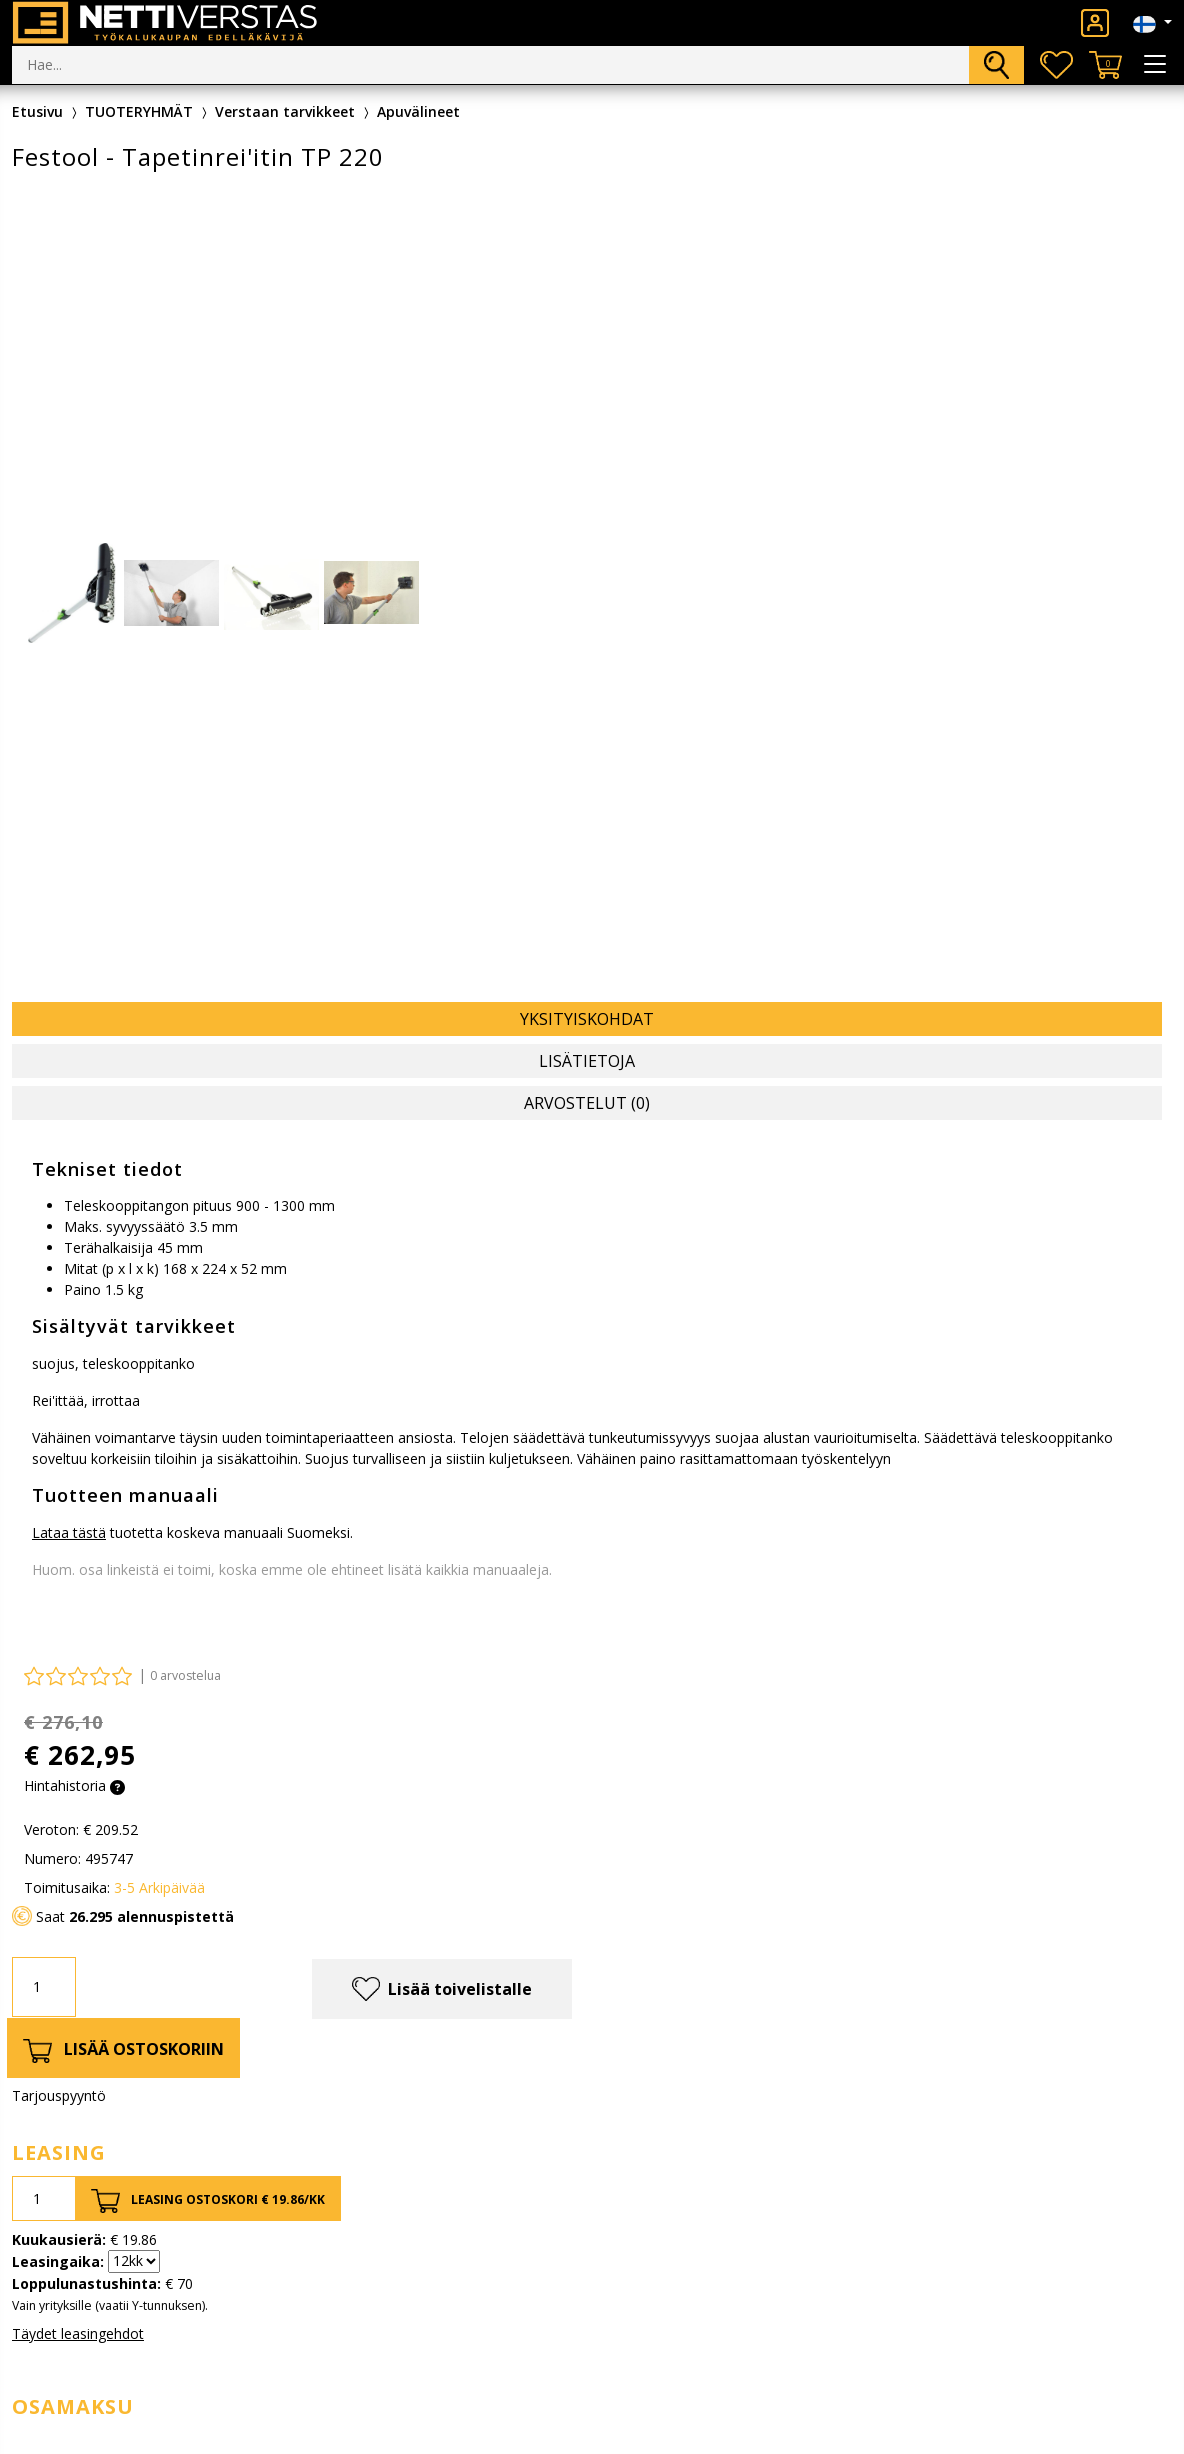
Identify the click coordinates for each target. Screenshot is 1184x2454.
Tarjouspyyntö (59, 2095)
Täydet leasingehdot (78, 2333)
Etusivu (37, 111)
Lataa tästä (69, 1532)
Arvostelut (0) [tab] (587, 1103)
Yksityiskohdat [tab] (587, 1019)
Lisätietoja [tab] (587, 1061)
